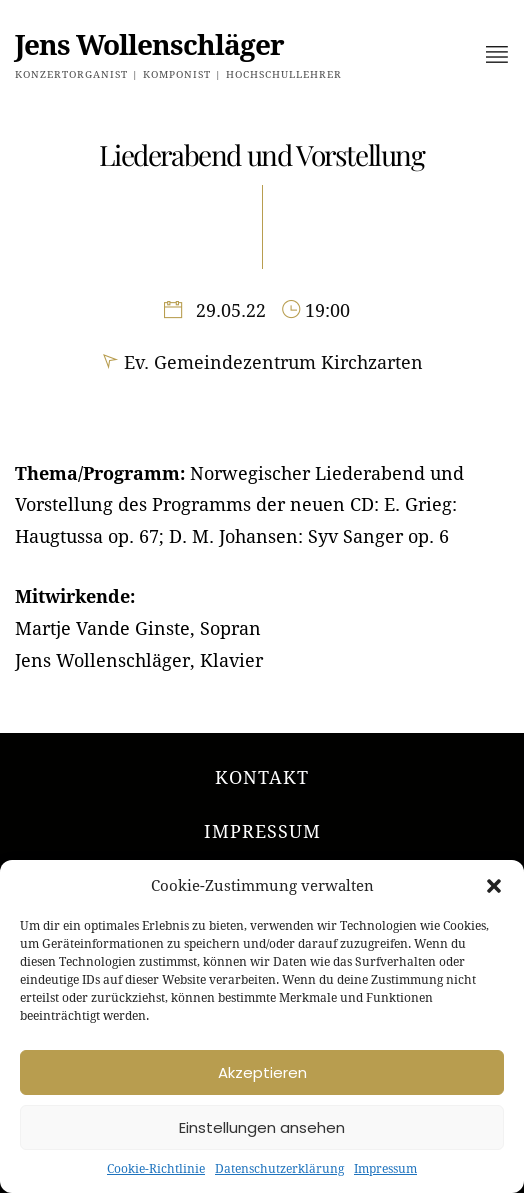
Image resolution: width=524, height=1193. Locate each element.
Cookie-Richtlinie (156, 1169)
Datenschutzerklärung (279, 1169)
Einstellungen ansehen (262, 1127)
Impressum (385, 1169)
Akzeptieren (262, 1072)
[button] (494, 886)
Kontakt (262, 777)
